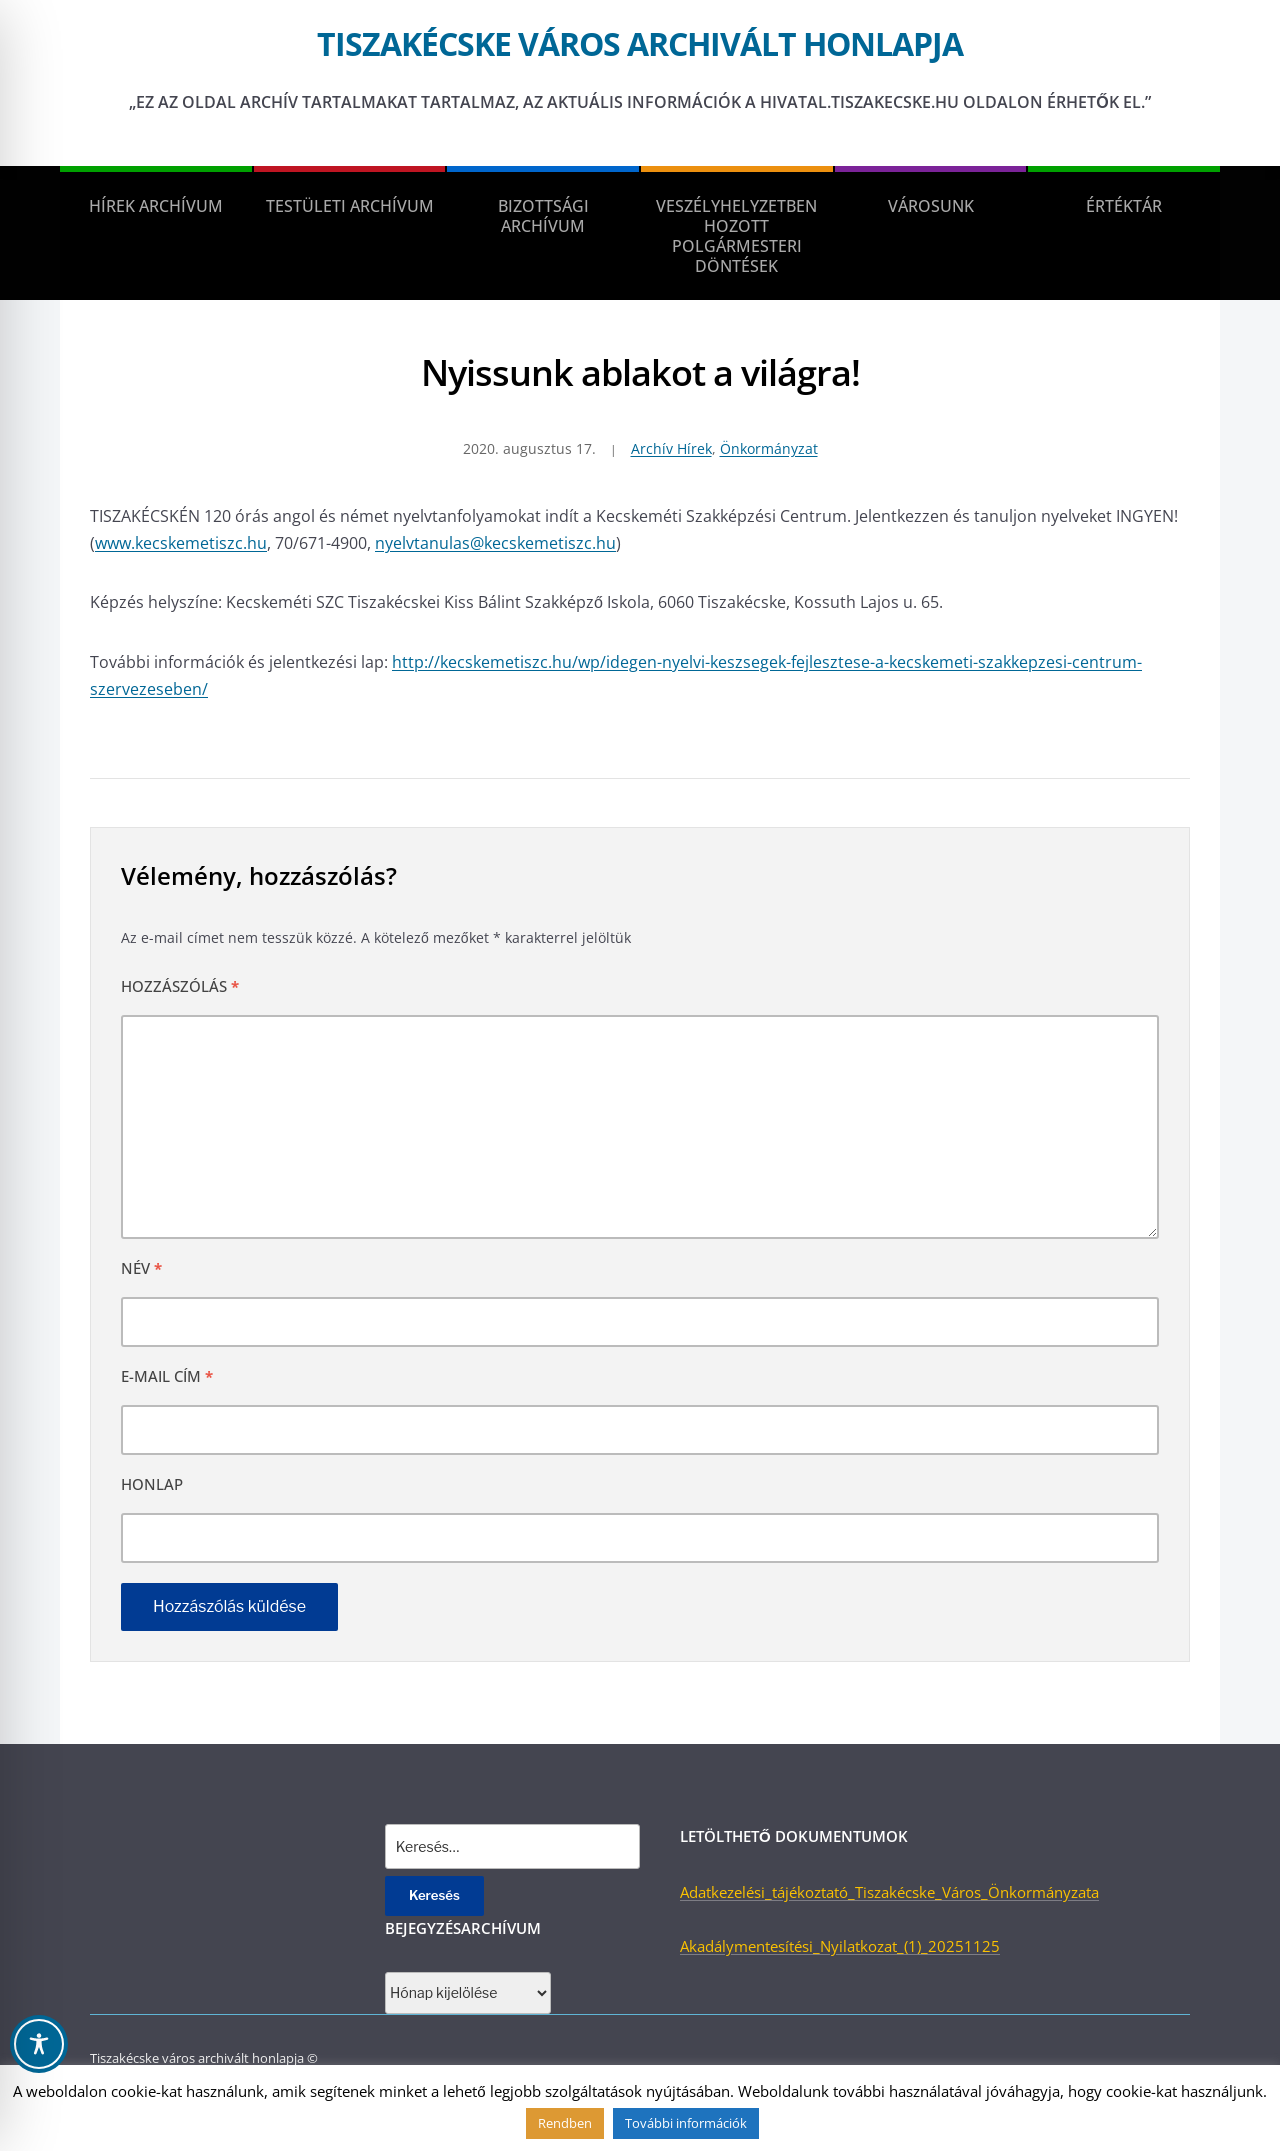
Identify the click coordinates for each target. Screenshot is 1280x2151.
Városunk (931, 206)
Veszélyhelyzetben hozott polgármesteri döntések (736, 236)
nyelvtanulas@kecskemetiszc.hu (495, 543)
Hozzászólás (180, 986)
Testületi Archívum (350, 206)
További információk (686, 2123)
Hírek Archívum (156, 206)
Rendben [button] (565, 2123)
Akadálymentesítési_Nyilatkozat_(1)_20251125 (840, 1946)
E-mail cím (167, 1376)
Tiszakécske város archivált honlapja (640, 43)
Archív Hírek (671, 448)
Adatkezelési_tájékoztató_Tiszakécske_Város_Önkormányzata (889, 1892)
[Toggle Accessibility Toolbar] (39, 2044)
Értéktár (1124, 206)
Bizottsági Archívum (543, 216)
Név (141, 1268)
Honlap (152, 1484)
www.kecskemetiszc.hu (181, 543)
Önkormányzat (769, 448)
